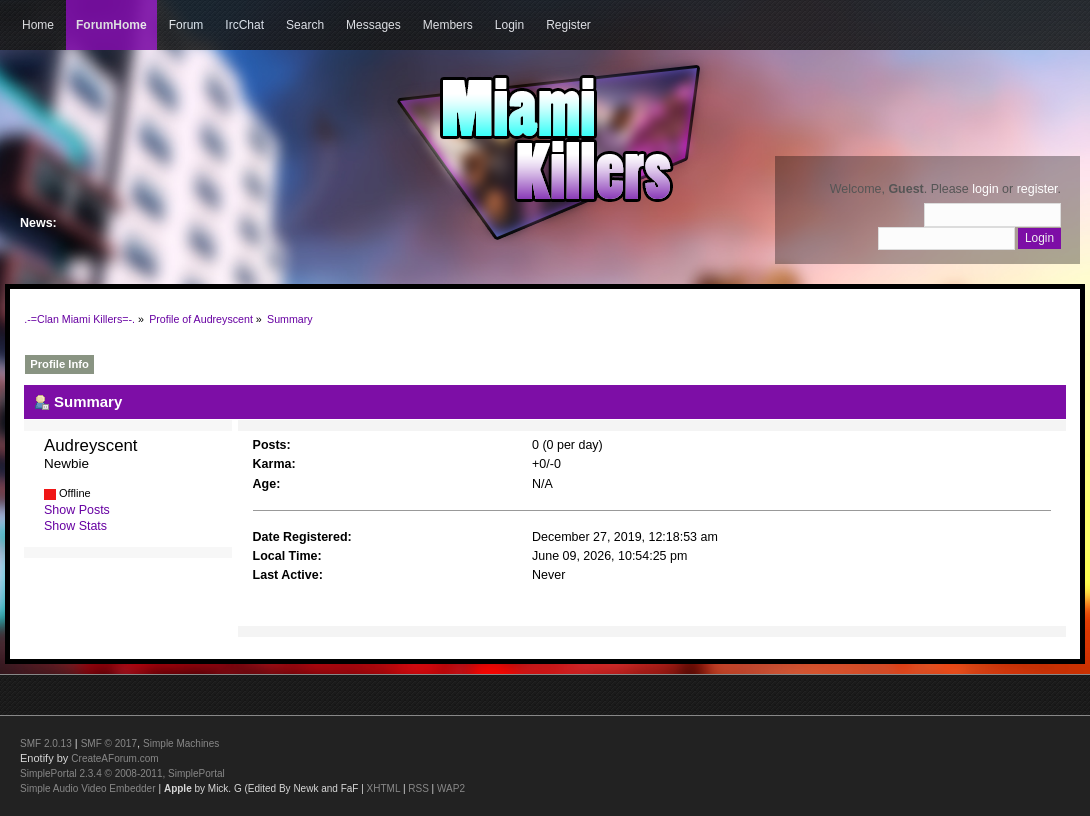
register (1037, 189)
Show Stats (75, 526)
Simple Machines (181, 743)
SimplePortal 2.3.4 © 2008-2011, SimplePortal (122, 773)
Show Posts (77, 510)
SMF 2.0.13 (46, 743)
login (985, 189)
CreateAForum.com (114, 758)
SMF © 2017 (109, 743)
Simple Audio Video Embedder (87, 788)
